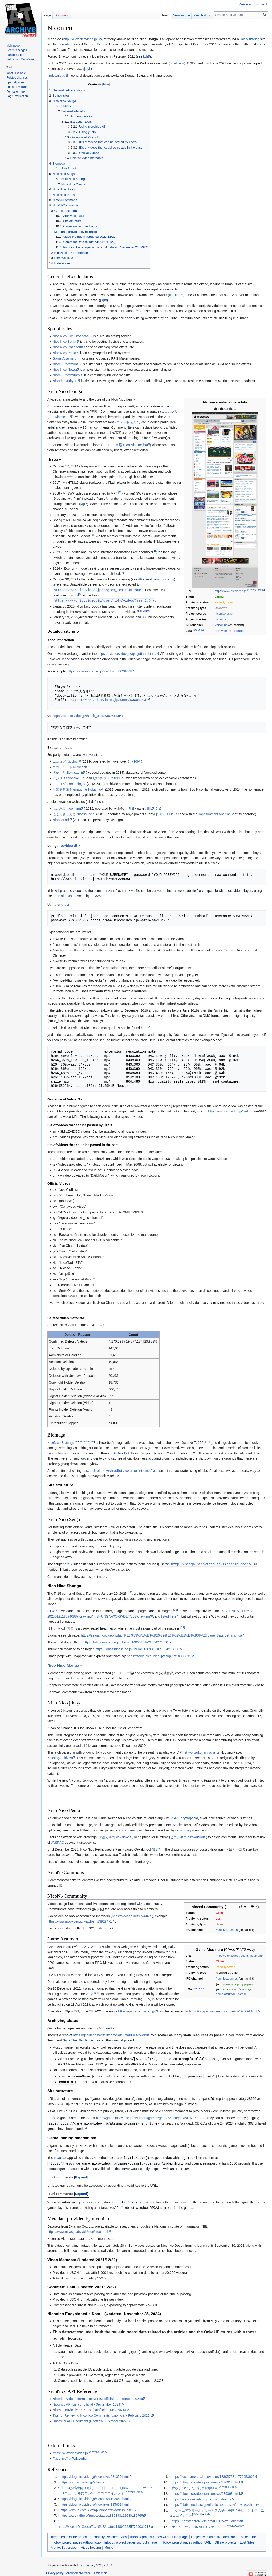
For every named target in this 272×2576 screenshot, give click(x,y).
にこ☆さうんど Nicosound (72, 814)
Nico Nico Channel (66, 347)
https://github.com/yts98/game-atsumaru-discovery (110, 2034)
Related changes (17, 77)
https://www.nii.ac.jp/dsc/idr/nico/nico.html (77, 2228)
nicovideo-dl (67, 845)
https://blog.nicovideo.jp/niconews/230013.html (206, 2479)
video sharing (249, 39)
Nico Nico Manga (63, 1664)
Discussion (61, 15)
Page (47, 15)
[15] (96, 1991)
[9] (143, 610)
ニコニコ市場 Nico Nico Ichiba (124, 445)
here (144, 1027)
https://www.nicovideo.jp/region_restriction (96, 590)
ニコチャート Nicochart (70, 767)
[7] (137, 610)
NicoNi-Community (66, 375)
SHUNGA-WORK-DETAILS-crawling (123, 1615)
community (183, 1829)
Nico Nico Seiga (64, 341)
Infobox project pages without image (130, 2539)
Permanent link (15, 91)
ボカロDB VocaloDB (67, 778)
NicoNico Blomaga (60, 1442)
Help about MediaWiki (20, 59)
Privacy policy (54, 2570)
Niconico (60, 2455)
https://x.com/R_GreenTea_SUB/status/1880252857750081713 (104, 2523)
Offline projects (225, 2539)
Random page (15, 54)
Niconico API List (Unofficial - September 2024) (87, 2401)
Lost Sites (247, 2539)
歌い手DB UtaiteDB (107, 778)
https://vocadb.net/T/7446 (130, 1915)
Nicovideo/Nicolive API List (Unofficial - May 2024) (89, 2407)
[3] (102, 300)
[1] (145, 56)
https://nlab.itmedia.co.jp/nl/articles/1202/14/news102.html (214, 2502)
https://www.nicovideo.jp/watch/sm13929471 (79, 1920)
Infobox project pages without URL (186, 2539)
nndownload (56, 75)
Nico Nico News (64, 369)
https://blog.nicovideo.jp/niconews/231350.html (95, 2473)
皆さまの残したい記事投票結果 (195, 2485)
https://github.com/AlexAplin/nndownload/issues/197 (99, 2507)
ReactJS (60, 2155)
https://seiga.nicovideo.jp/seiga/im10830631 (159, 1655)
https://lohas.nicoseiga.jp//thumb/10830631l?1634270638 (137, 1648)
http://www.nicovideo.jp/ (80, 39)
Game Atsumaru (64, 358)
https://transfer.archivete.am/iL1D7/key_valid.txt (206, 2518)
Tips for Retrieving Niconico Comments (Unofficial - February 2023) (101, 2412)
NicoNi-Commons (65, 364)
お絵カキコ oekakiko (114, 1836)
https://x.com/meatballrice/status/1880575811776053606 (213, 2473)
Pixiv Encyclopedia (184, 1817)
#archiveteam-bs (227, 1929)
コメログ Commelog (68, 783)
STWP (52, 1610)
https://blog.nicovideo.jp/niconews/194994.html (223, 2010)
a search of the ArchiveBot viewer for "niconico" (117, 1470)
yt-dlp (61, 904)
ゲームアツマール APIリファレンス (198, 2524)
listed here (168, 1615)
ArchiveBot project (64, 2544)
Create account (248, 4)
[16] (86, 2125)
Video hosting (91, 2544)
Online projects (78, 2534)
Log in (264, 4)
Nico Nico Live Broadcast (71, 336)
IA (248, 589)
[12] (130, 1591)
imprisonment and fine (214, 814)
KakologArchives (59, 1757)
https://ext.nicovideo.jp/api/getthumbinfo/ (126, 653)
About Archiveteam (78, 2570)
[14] (182, 1626)
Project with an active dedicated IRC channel (224, 2534)
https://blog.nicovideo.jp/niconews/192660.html (95, 2496)
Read (166, 15)
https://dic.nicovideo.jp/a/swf (81, 2479)
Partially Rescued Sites (110, 2534)
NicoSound (61, 819)
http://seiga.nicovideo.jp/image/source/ (209, 1563)
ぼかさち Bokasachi (67, 772)
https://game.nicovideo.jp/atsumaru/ (239, 1954)
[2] (86, 69)
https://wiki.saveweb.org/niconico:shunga (201, 2496)
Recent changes (16, 50)
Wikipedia (79, 2455)
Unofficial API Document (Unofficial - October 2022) (90, 2418)
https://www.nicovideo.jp (230, 591)
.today (260, 589)
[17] (122, 2203)
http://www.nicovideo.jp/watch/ (230, 1111)
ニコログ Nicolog (65, 761)
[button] (81, 2174)
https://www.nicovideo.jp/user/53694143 (108, 699)
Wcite (253, 589)
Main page (13, 45)
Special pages (15, 82)
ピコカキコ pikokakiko (186, 1836)
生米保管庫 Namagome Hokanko (77, 789)
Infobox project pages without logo (76, 2539)
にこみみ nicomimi (66, 808)
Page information (17, 96)
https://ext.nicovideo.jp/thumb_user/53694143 (86, 715)
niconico (220, 619)
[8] (140, 610)
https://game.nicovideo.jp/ (137, 2010)
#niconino (221, 625)
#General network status (156, 579)
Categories (57, 2534)
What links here (16, 73)
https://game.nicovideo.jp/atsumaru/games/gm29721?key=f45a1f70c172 (149, 2116)
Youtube (67, 44)
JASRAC (57, 1841)
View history (202, 15)
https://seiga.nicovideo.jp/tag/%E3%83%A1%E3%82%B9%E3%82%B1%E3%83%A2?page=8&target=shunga (161, 1634)
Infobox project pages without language (159, 2534)
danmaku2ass (63, 895)
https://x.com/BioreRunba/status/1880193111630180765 (102, 2512)
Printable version (16, 87)
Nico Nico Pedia (64, 353)
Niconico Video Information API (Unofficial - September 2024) (97, 2396)
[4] (82, 504)
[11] (168, 814)
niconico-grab (224, 613)
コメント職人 (126, 422)
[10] (147, 610)
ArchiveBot (121, 1453)
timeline (175, 63)
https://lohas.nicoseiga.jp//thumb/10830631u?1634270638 (125, 1641)
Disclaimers (100, 2570)
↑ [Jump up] (59, 2473)
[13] (175, 1608)
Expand (81, 2175)
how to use (199, 629)
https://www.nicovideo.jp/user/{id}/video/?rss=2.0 (102, 600)
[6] (79, 593)
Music (108, 2544)
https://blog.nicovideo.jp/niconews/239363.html (206, 2490)
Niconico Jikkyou (65, 381)
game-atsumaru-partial (231, 1992)
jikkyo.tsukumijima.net (200, 1751)
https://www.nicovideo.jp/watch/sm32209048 (100, 671)
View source (181, 15)
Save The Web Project (79, 2039)
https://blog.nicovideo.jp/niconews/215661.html (95, 2501)
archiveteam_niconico (229, 630)
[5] (122, 572)
